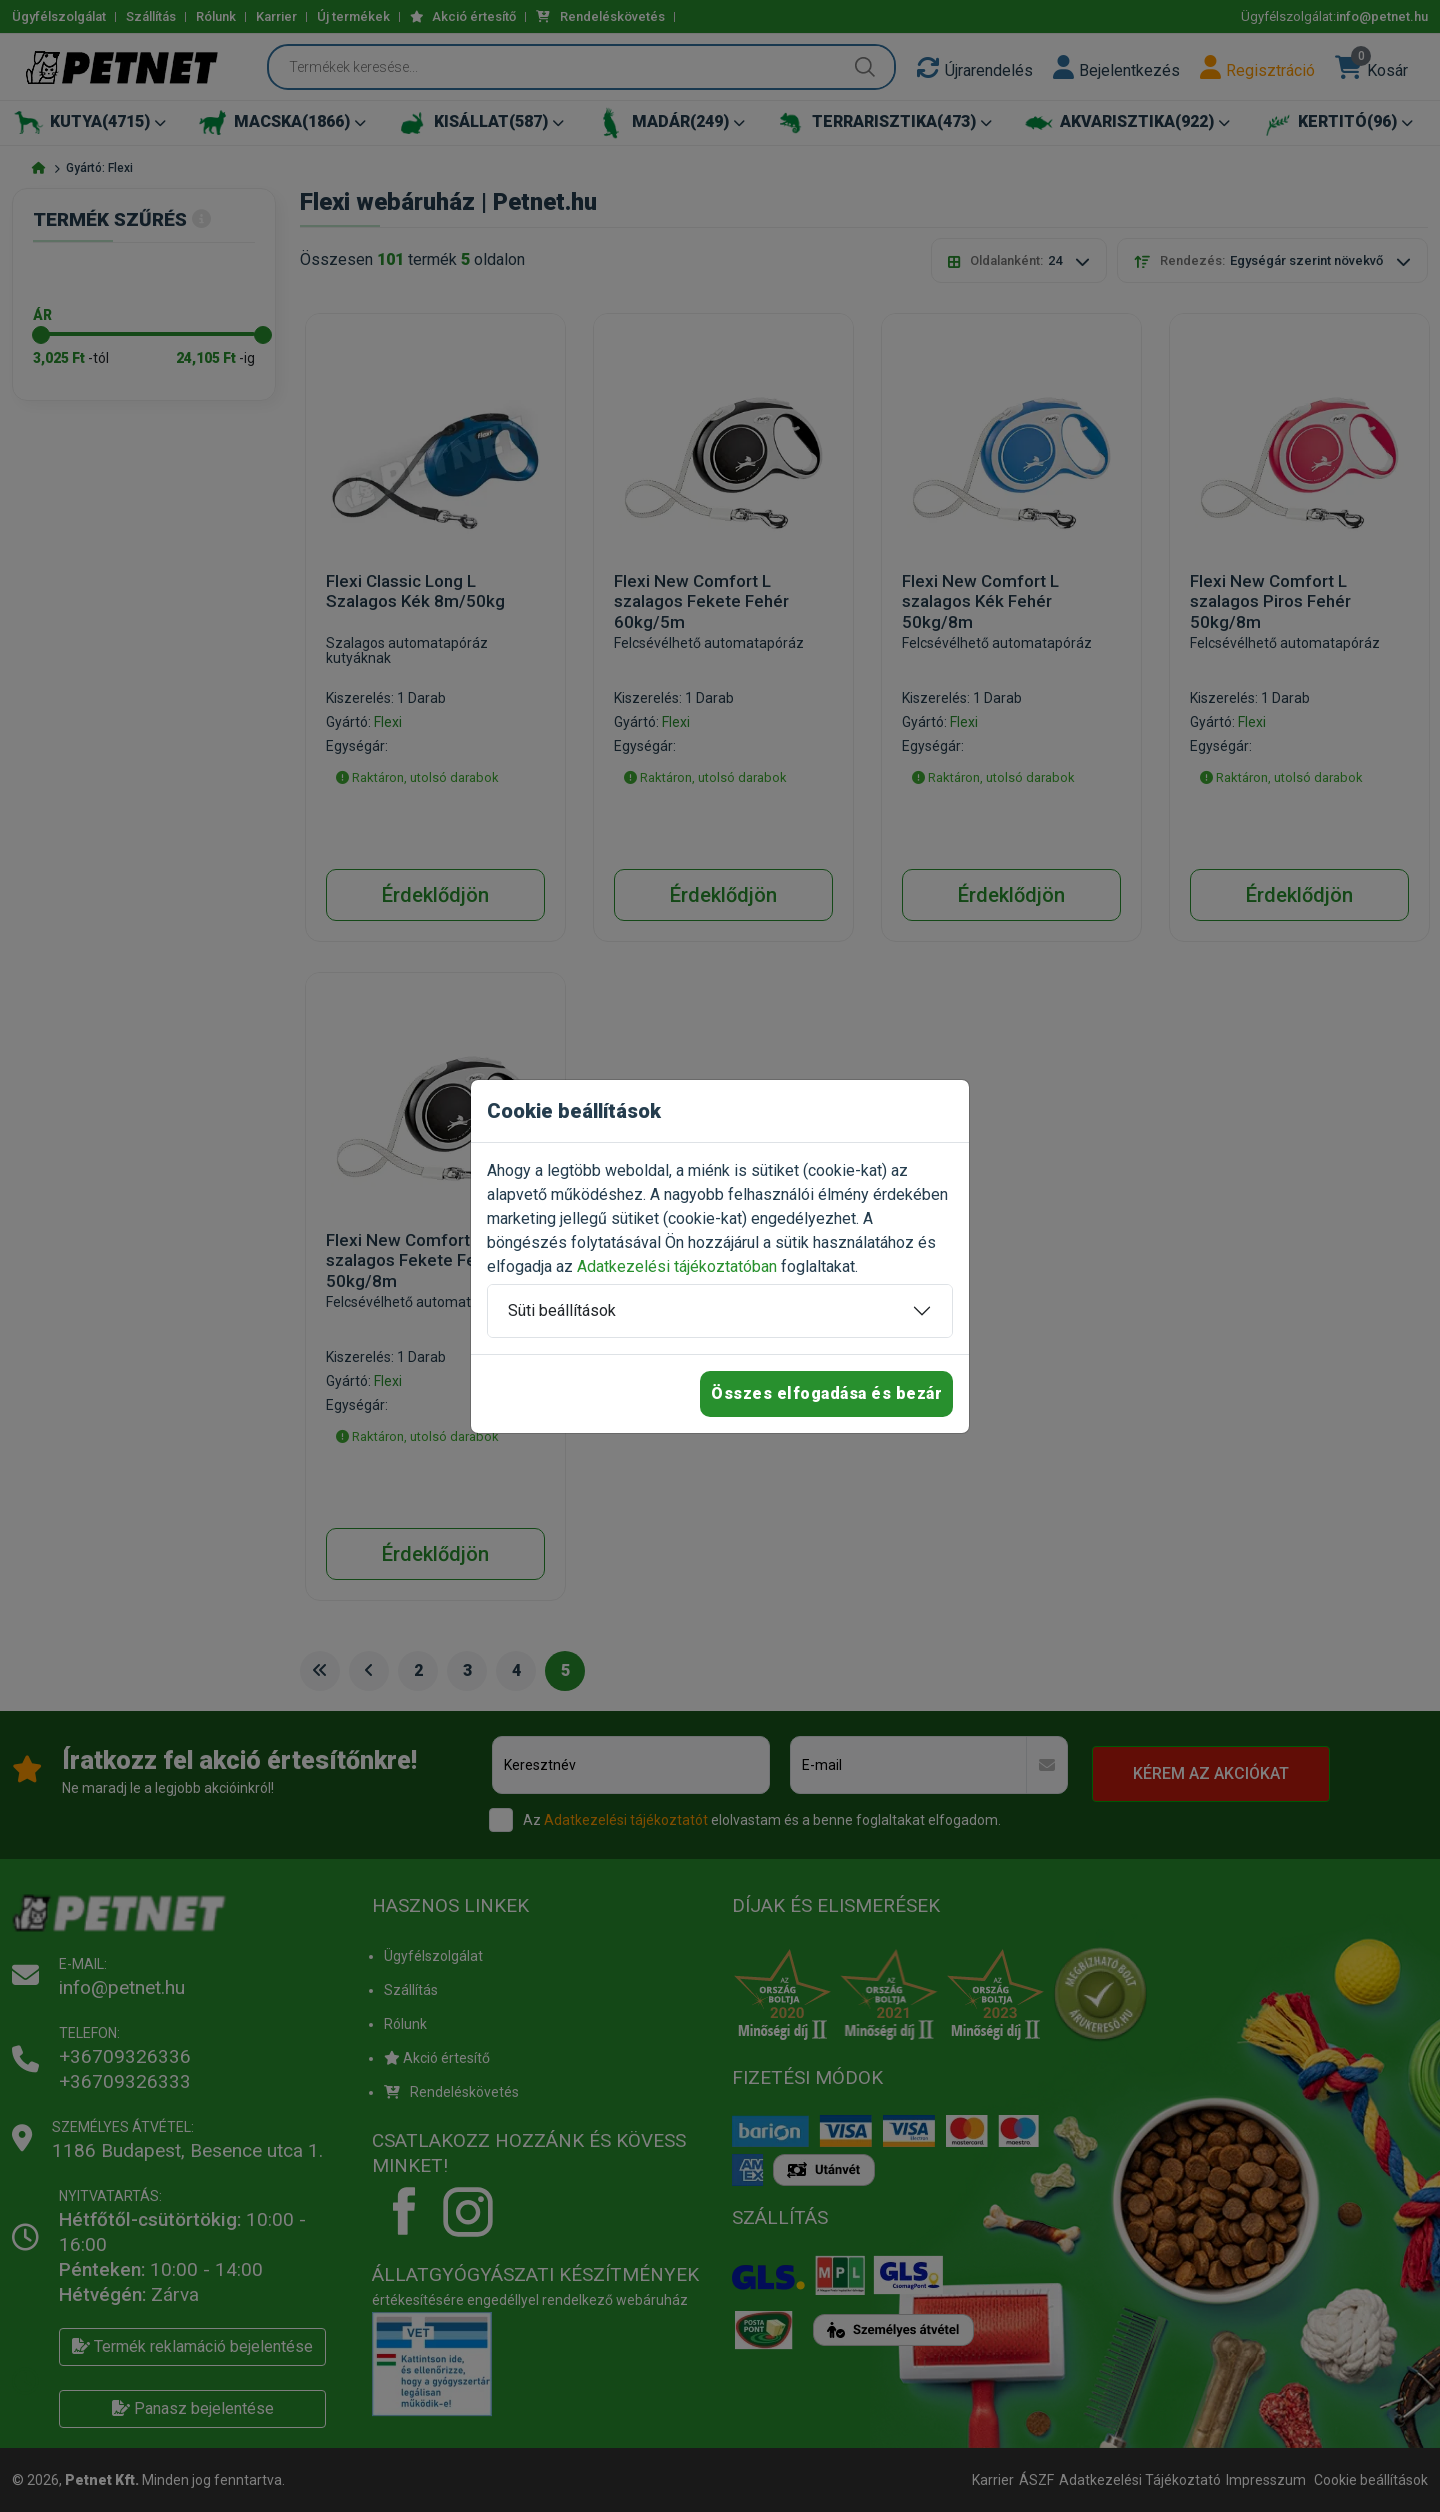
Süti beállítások (562, 1310)
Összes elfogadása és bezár (826, 1393)
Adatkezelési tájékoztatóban (677, 1266)
